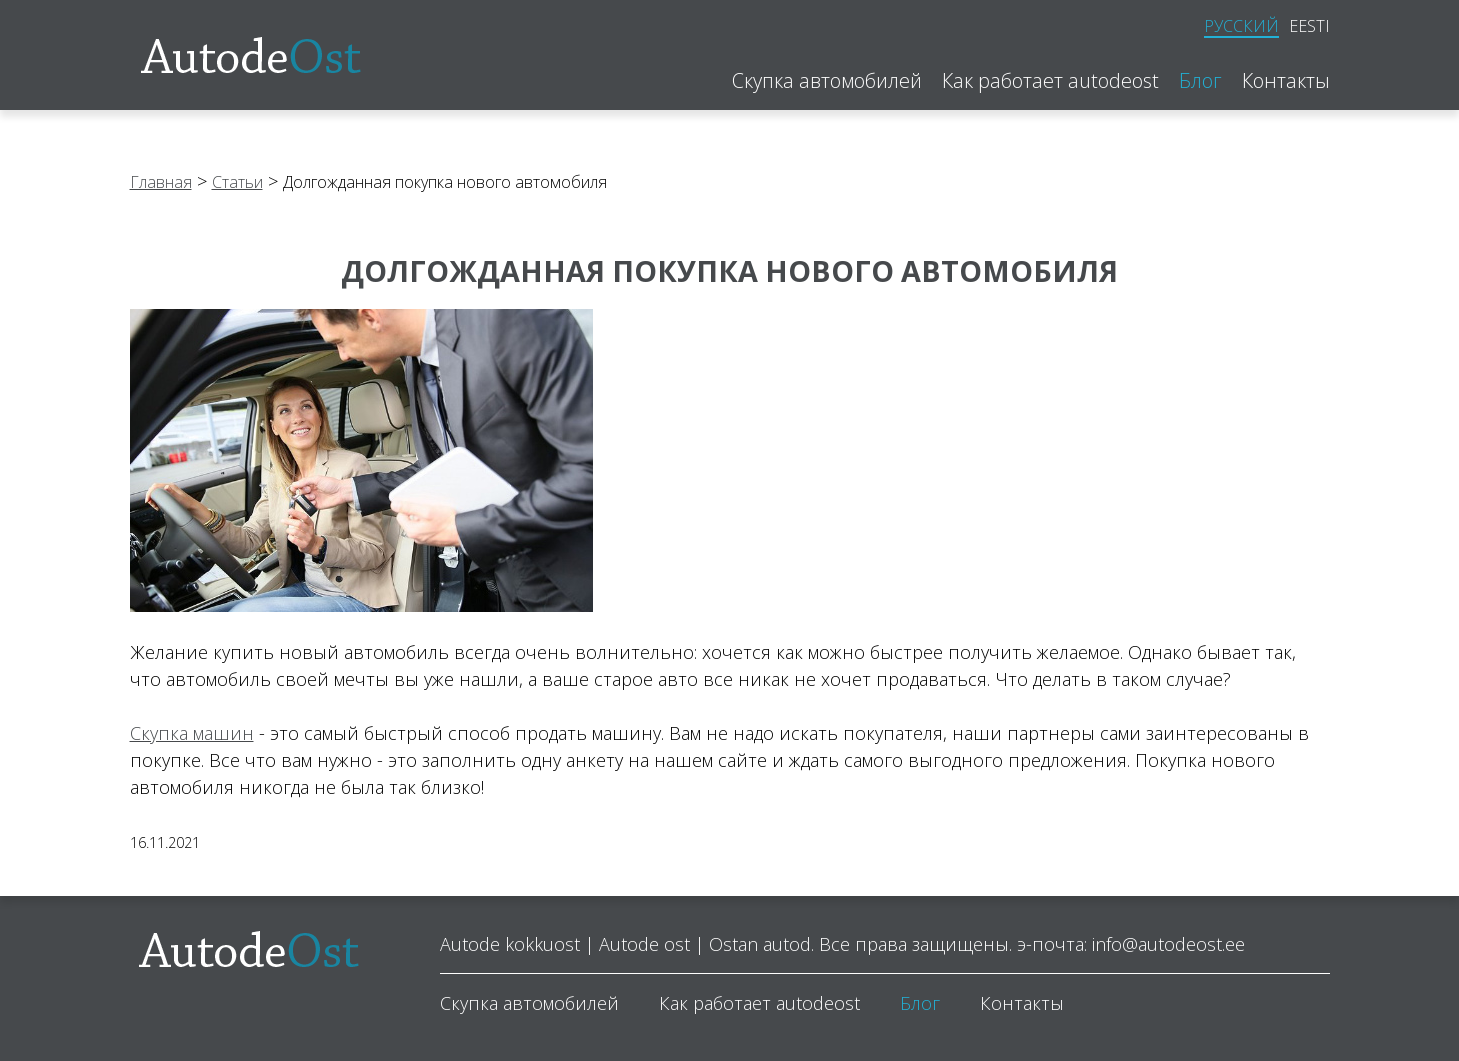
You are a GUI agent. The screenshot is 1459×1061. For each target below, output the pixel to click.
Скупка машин (192, 733)
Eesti (1309, 26)
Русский (1241, 26)
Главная (161, 182)
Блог (1200, 81)
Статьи (237, 182)
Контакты (1286, 81)
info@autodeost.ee (1168, 944)
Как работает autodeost (1050, 81)
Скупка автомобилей (827, 81)
